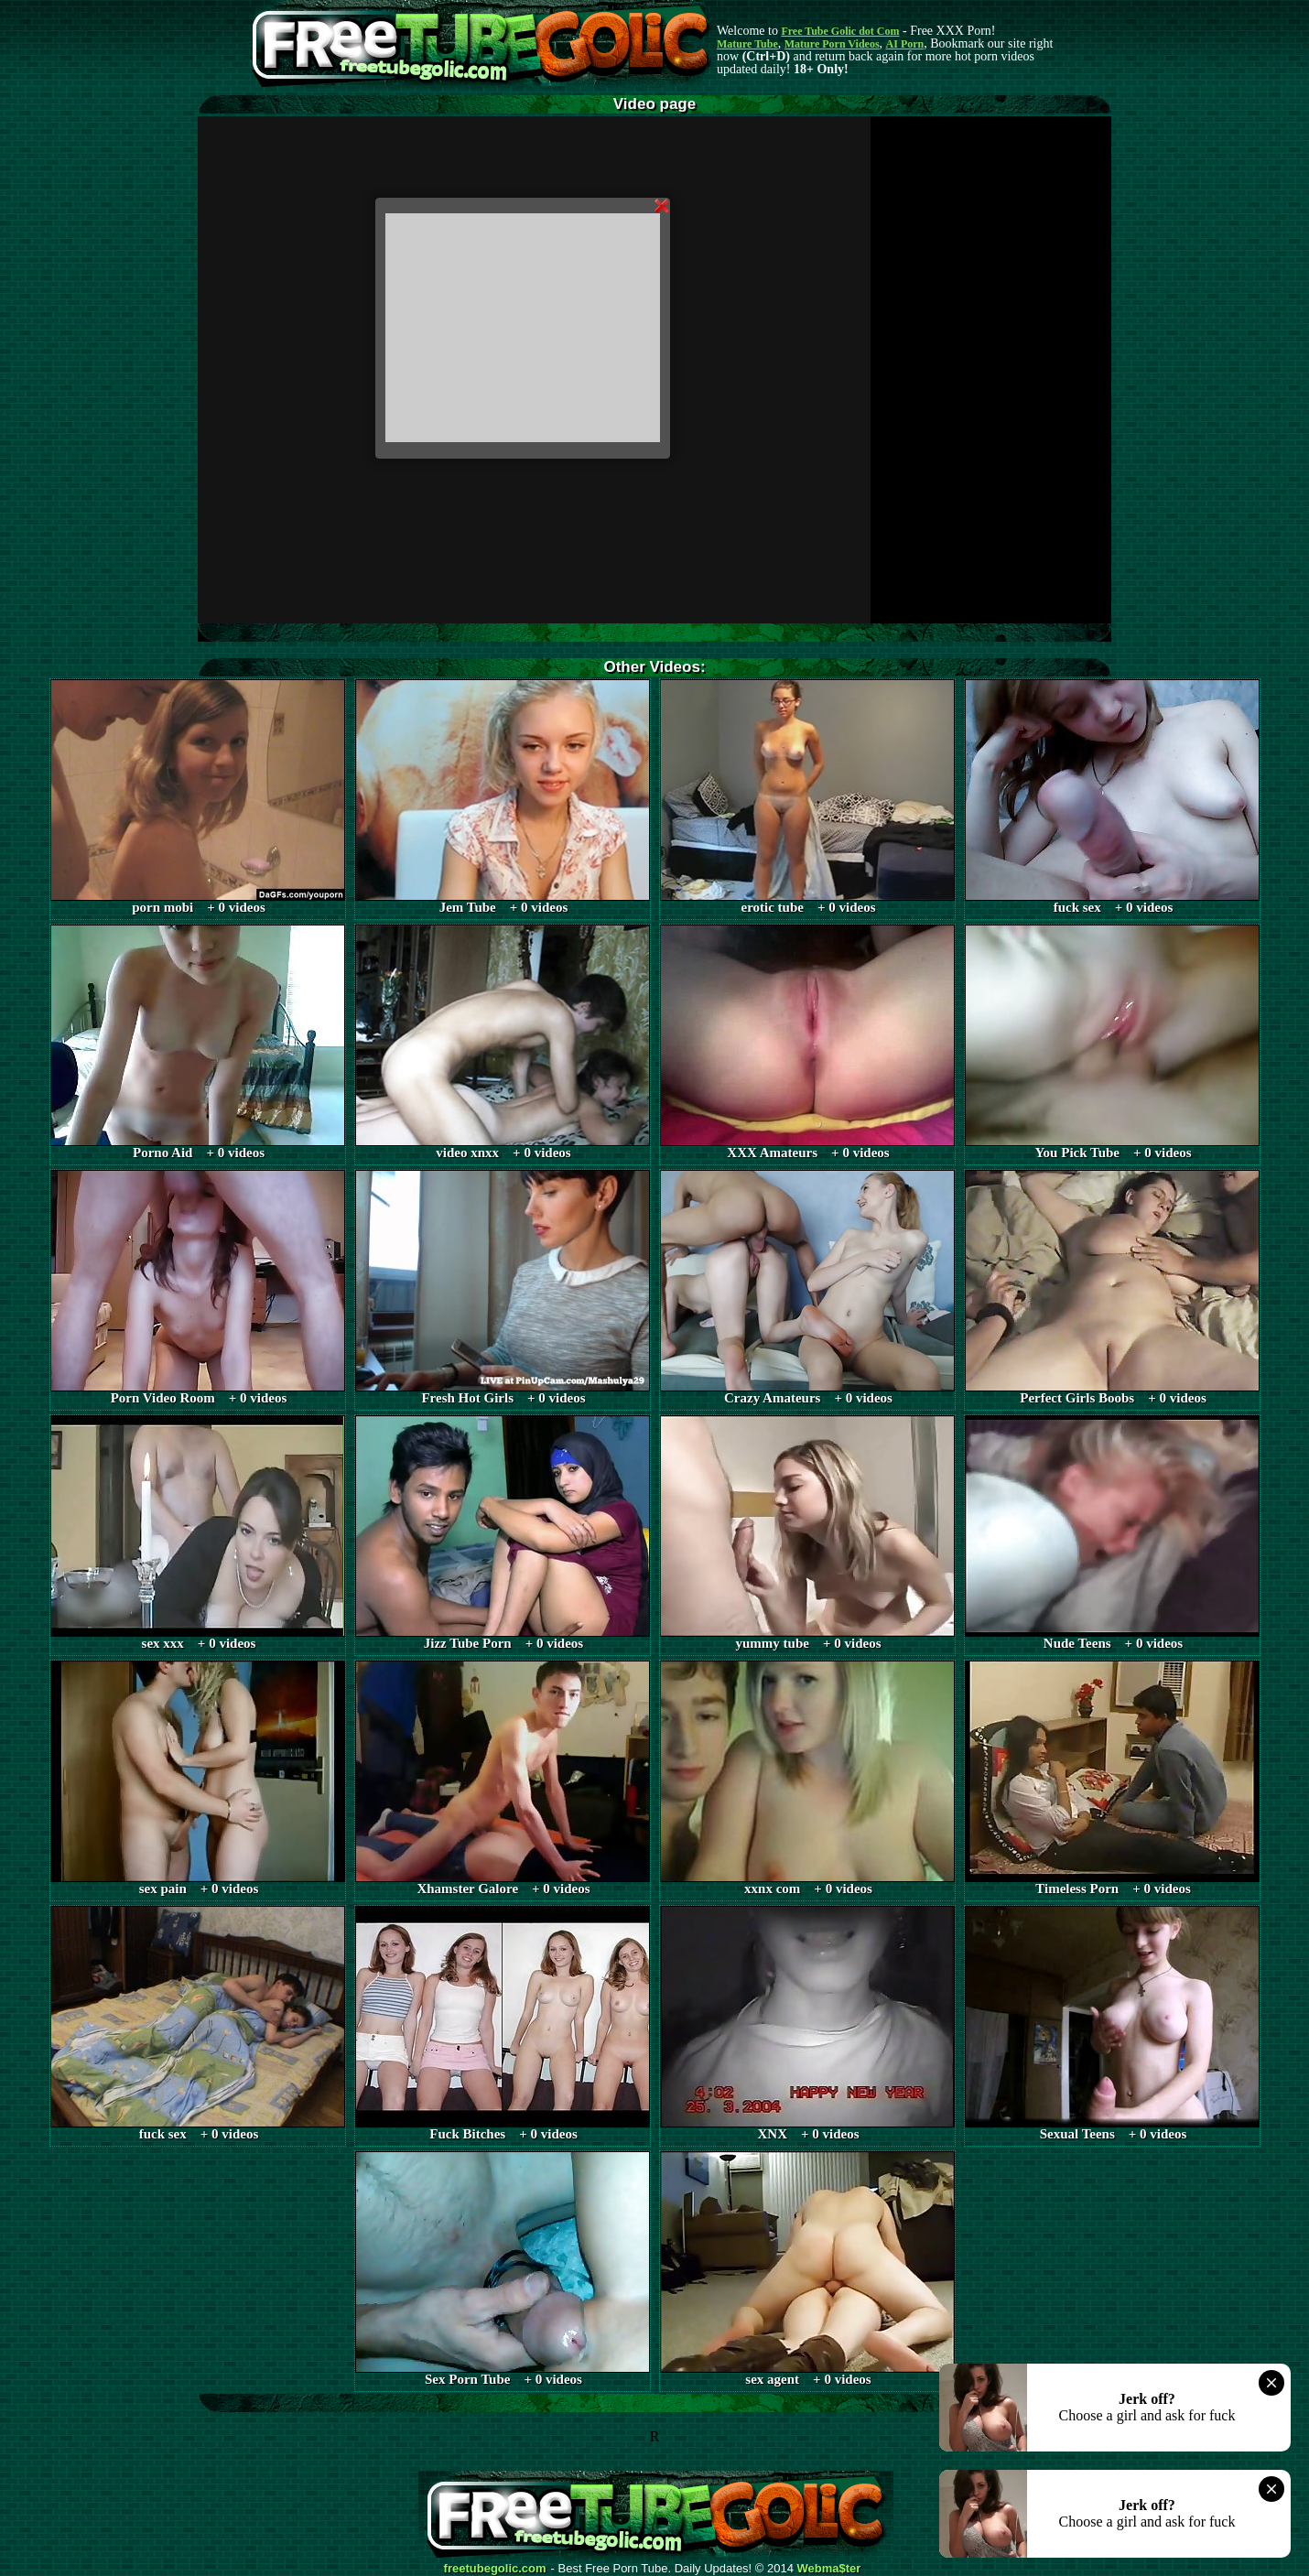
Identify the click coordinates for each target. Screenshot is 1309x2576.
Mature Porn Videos (832, 44)
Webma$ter (829, 2568)
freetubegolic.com (495, 2568)
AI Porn (905, 44)
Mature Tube (747, 44)
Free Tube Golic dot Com (840, 31)
